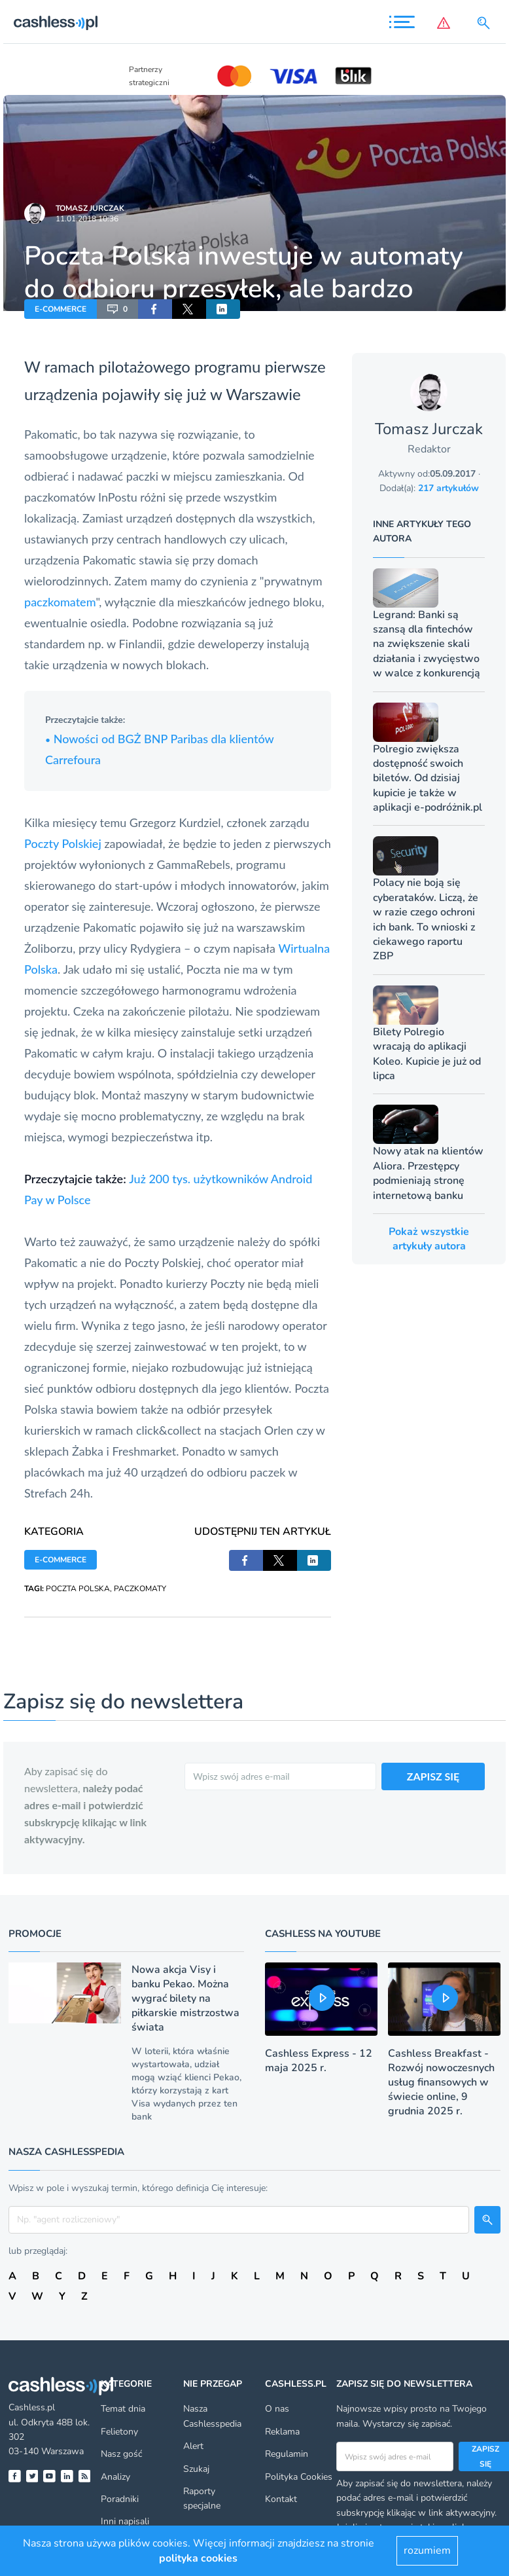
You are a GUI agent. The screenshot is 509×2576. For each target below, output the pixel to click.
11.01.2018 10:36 (87, 218)
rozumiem (427, 2550)
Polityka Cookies (298, 2477)
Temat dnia (123, 2408)
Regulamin (286, 2454)
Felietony (119, 2431)
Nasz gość (121, 2454)
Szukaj (196, 2469)
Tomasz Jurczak (90, 208)
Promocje (35, 1933)
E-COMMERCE (60, 309)
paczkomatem (60, 602)
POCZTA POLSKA (78, 1588)
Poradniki (120, 2499)
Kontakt (281, 2499)
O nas (277, 2408)
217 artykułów (448, 488)
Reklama (282, 2431)
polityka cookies (198, 2558)
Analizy (115, 2477)
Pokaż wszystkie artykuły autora (429, 1238)
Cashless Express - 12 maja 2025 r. (318, 2060)
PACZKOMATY (140, 1588)
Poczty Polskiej (62, 843)
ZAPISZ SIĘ (433, 1776)
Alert (193, 2446)
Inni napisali (125, 2521)
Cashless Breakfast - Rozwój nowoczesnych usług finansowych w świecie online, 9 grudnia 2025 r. (441, 2082)
